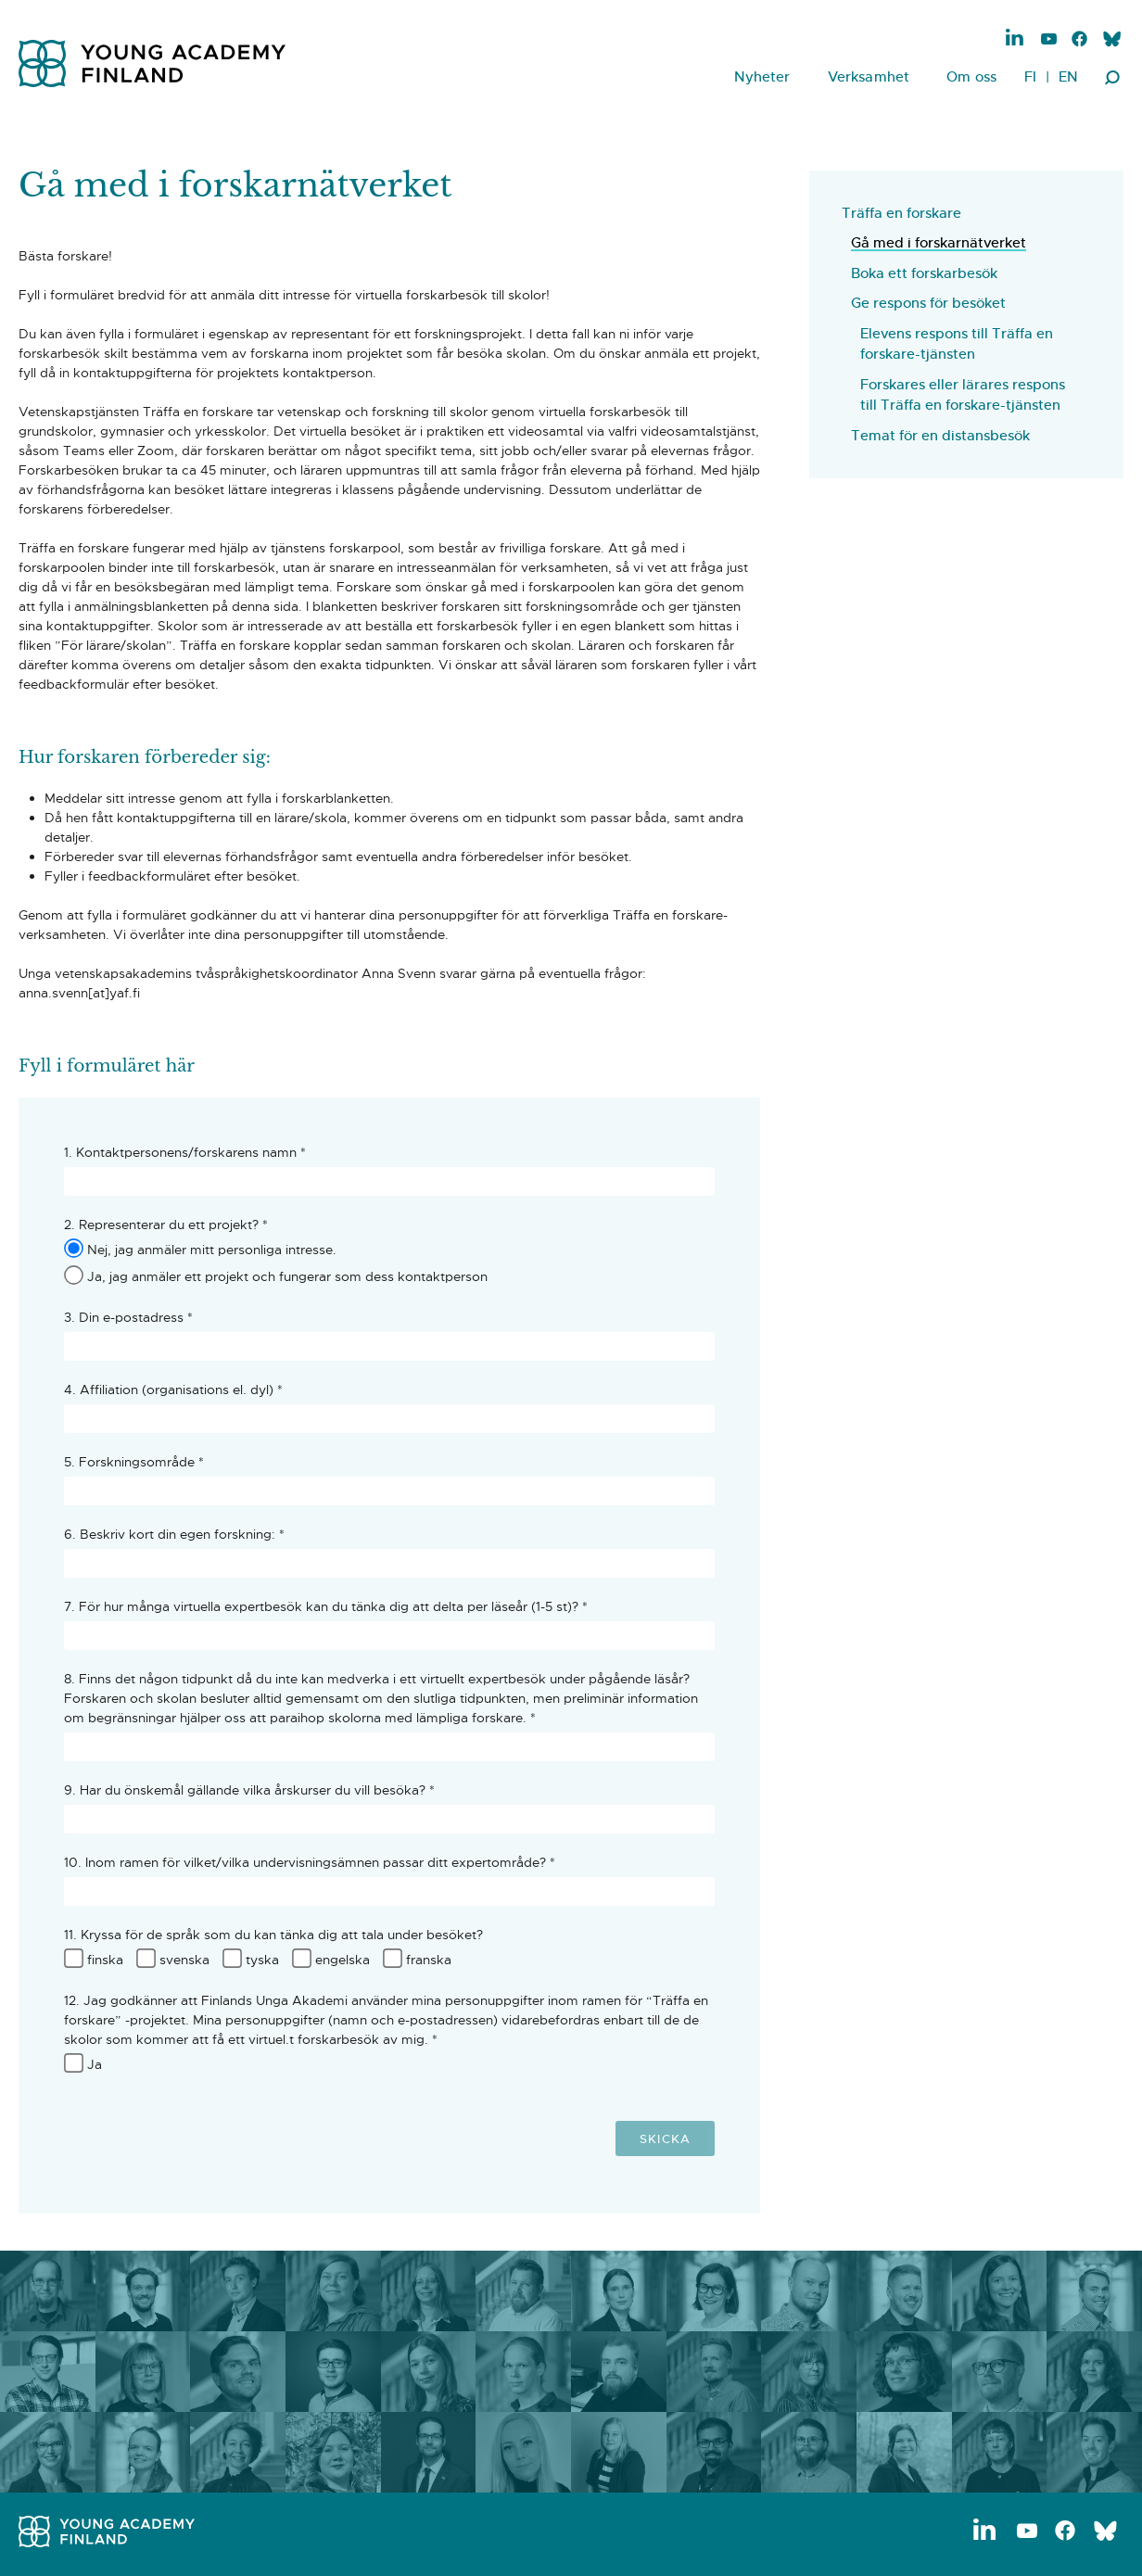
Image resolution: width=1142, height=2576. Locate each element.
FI (1030, 76)
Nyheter (762, 76)
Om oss (971, 76)
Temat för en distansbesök (940, 435)
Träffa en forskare (901, 213)
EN (1068, 76)
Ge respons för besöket (928, 302)
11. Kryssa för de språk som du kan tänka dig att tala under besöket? (273, 1934)
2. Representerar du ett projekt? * (166, 1224)
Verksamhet (869, 76)
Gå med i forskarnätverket (938, 242)
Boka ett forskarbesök (924, 273)
